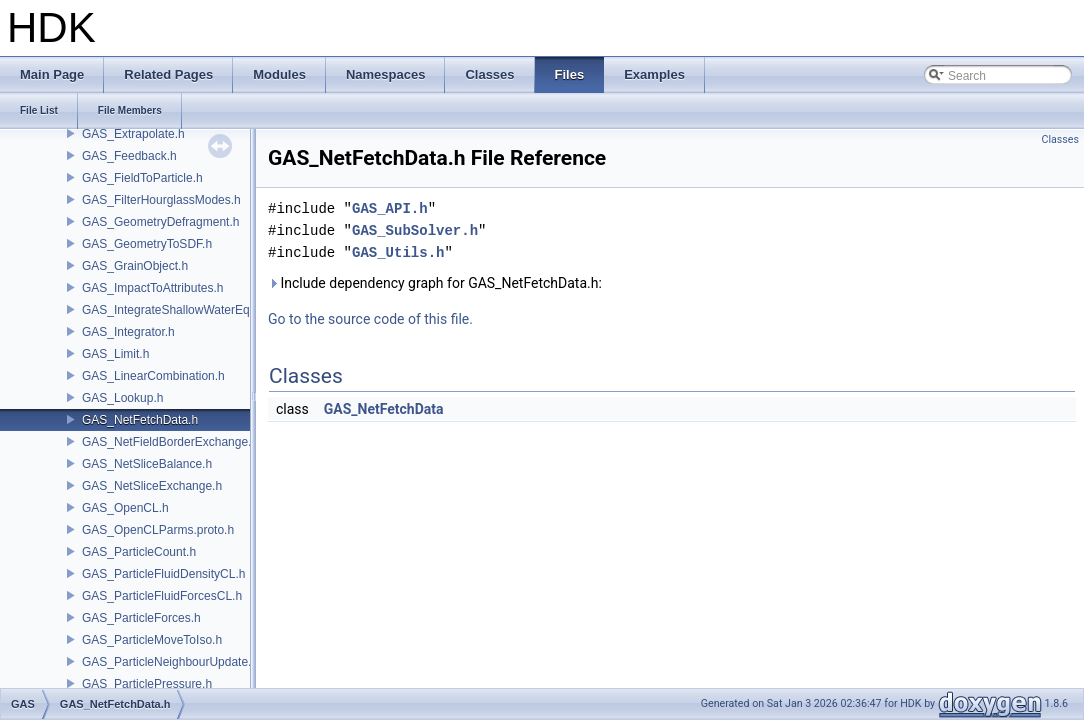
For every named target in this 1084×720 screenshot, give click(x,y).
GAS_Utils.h (398, 252)
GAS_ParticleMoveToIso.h (152, 640)
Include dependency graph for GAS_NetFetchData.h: (435, 283)
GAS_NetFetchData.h (140, 420)
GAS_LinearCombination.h (153, 376)
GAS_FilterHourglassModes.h (161, 200)
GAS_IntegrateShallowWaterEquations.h (190, 310)
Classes (1060, 139)
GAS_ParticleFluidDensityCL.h (163, 574)
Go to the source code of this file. (370, 319)
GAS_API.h (390, 208)
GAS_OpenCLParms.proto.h (158, 530)
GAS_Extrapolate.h (133, 134)
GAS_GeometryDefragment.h (160, 222)
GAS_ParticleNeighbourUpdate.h (170, 662)
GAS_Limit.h (115, 354)
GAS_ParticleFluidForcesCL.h (162, 596)
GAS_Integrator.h (128, 332)
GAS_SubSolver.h (415, 230)
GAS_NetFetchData (384, 409)
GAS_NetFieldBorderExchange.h (170, 442)
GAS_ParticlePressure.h (147, 684)
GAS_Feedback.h (129, 156)
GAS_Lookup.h (122, 398)
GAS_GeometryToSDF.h (147, 244)
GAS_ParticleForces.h (141, 618)
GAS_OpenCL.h (125, 508)
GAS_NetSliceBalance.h (147, 464)
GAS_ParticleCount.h (139, 552)
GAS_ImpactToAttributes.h (152, 288)
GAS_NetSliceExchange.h (152, 486)
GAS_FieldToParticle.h (142, 178)
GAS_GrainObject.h (135, 266)
